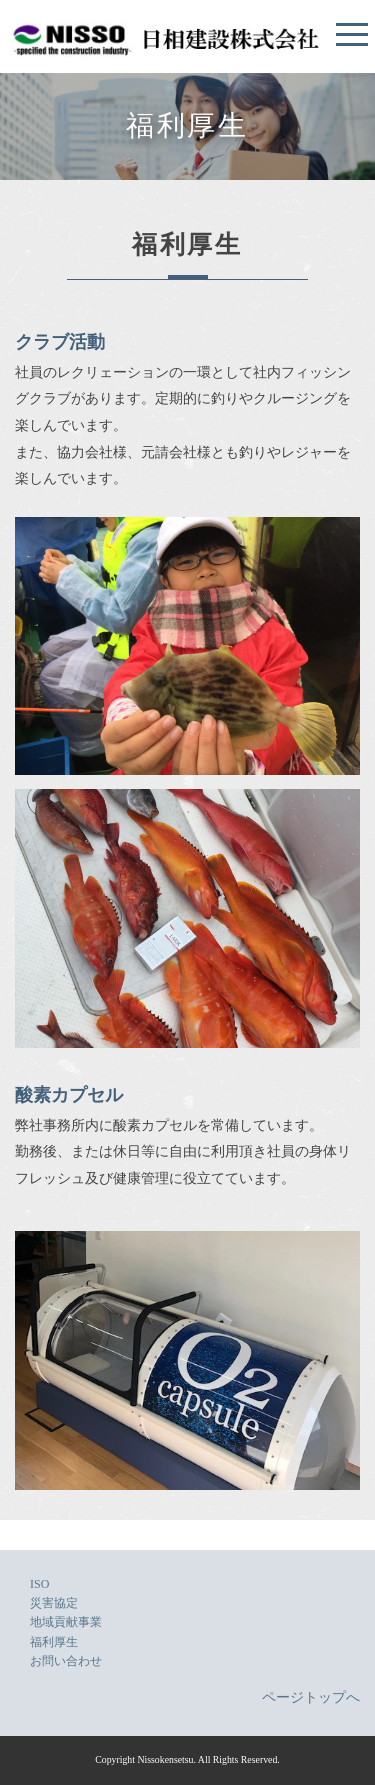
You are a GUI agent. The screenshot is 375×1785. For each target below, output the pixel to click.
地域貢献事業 (66, 1622)
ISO (39, 1584)
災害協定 (54, 1603)
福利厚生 (54, 1642)
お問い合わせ (66, 1661)
